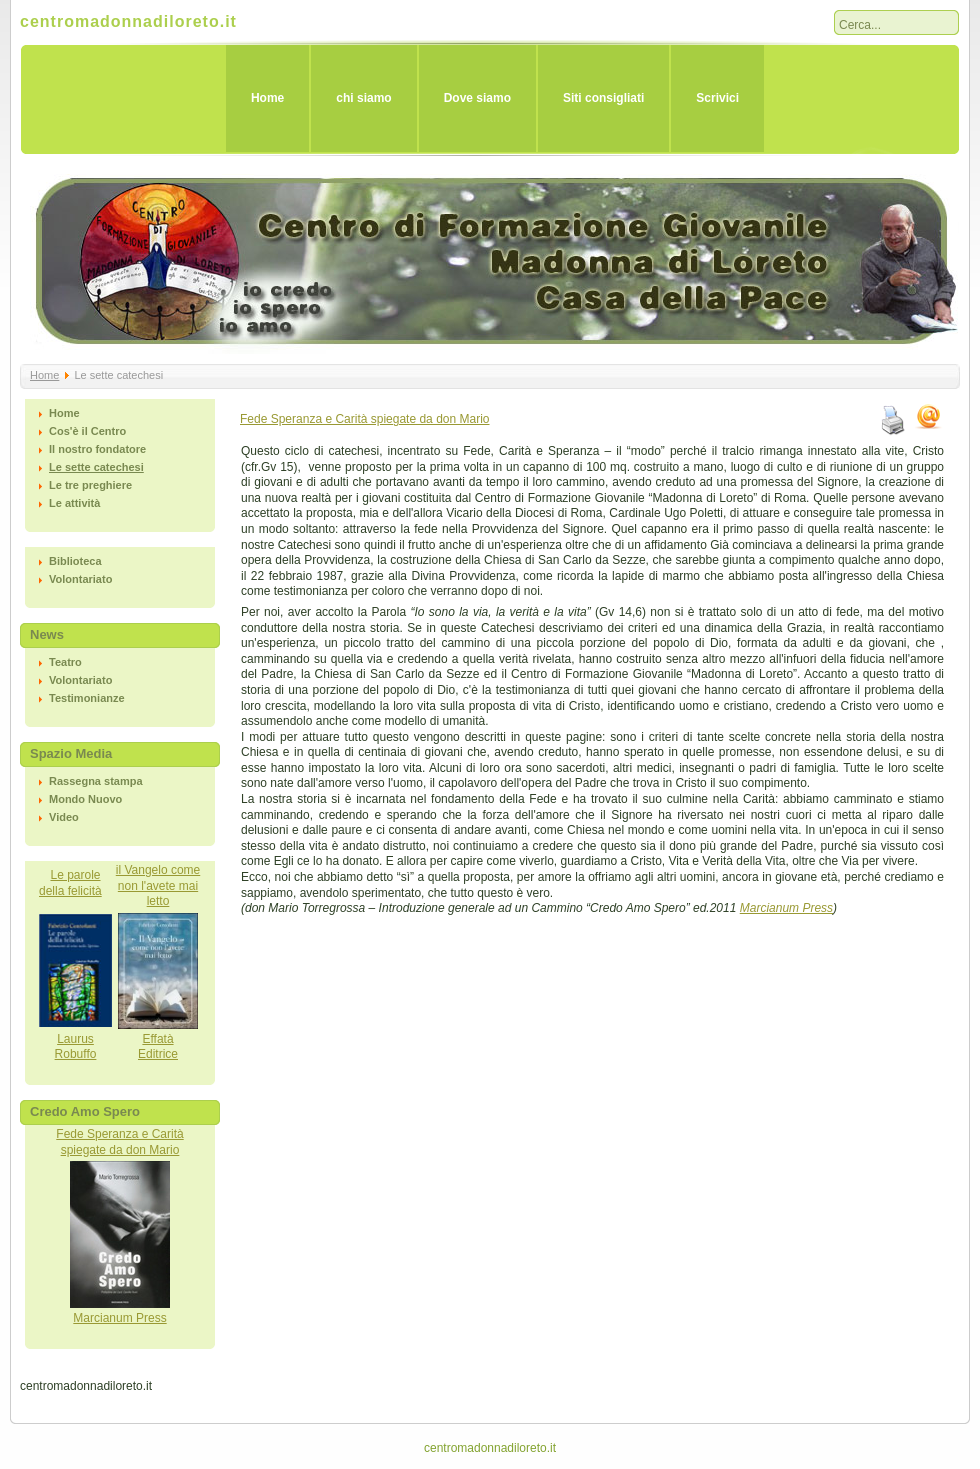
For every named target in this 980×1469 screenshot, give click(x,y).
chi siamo (363, 98)
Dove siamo (477, 98)
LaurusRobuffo (76, 1047)
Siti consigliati (603, 98)
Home (267, 98)
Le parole (75, 875)
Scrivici (717, 98)
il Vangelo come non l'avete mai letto (158, 885)
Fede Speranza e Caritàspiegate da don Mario (119, 1142)
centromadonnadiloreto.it (128, 21)
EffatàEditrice (158, 1047)
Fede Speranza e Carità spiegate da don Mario (365, 419)
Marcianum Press (119, 1318)
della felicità (70, 891)
